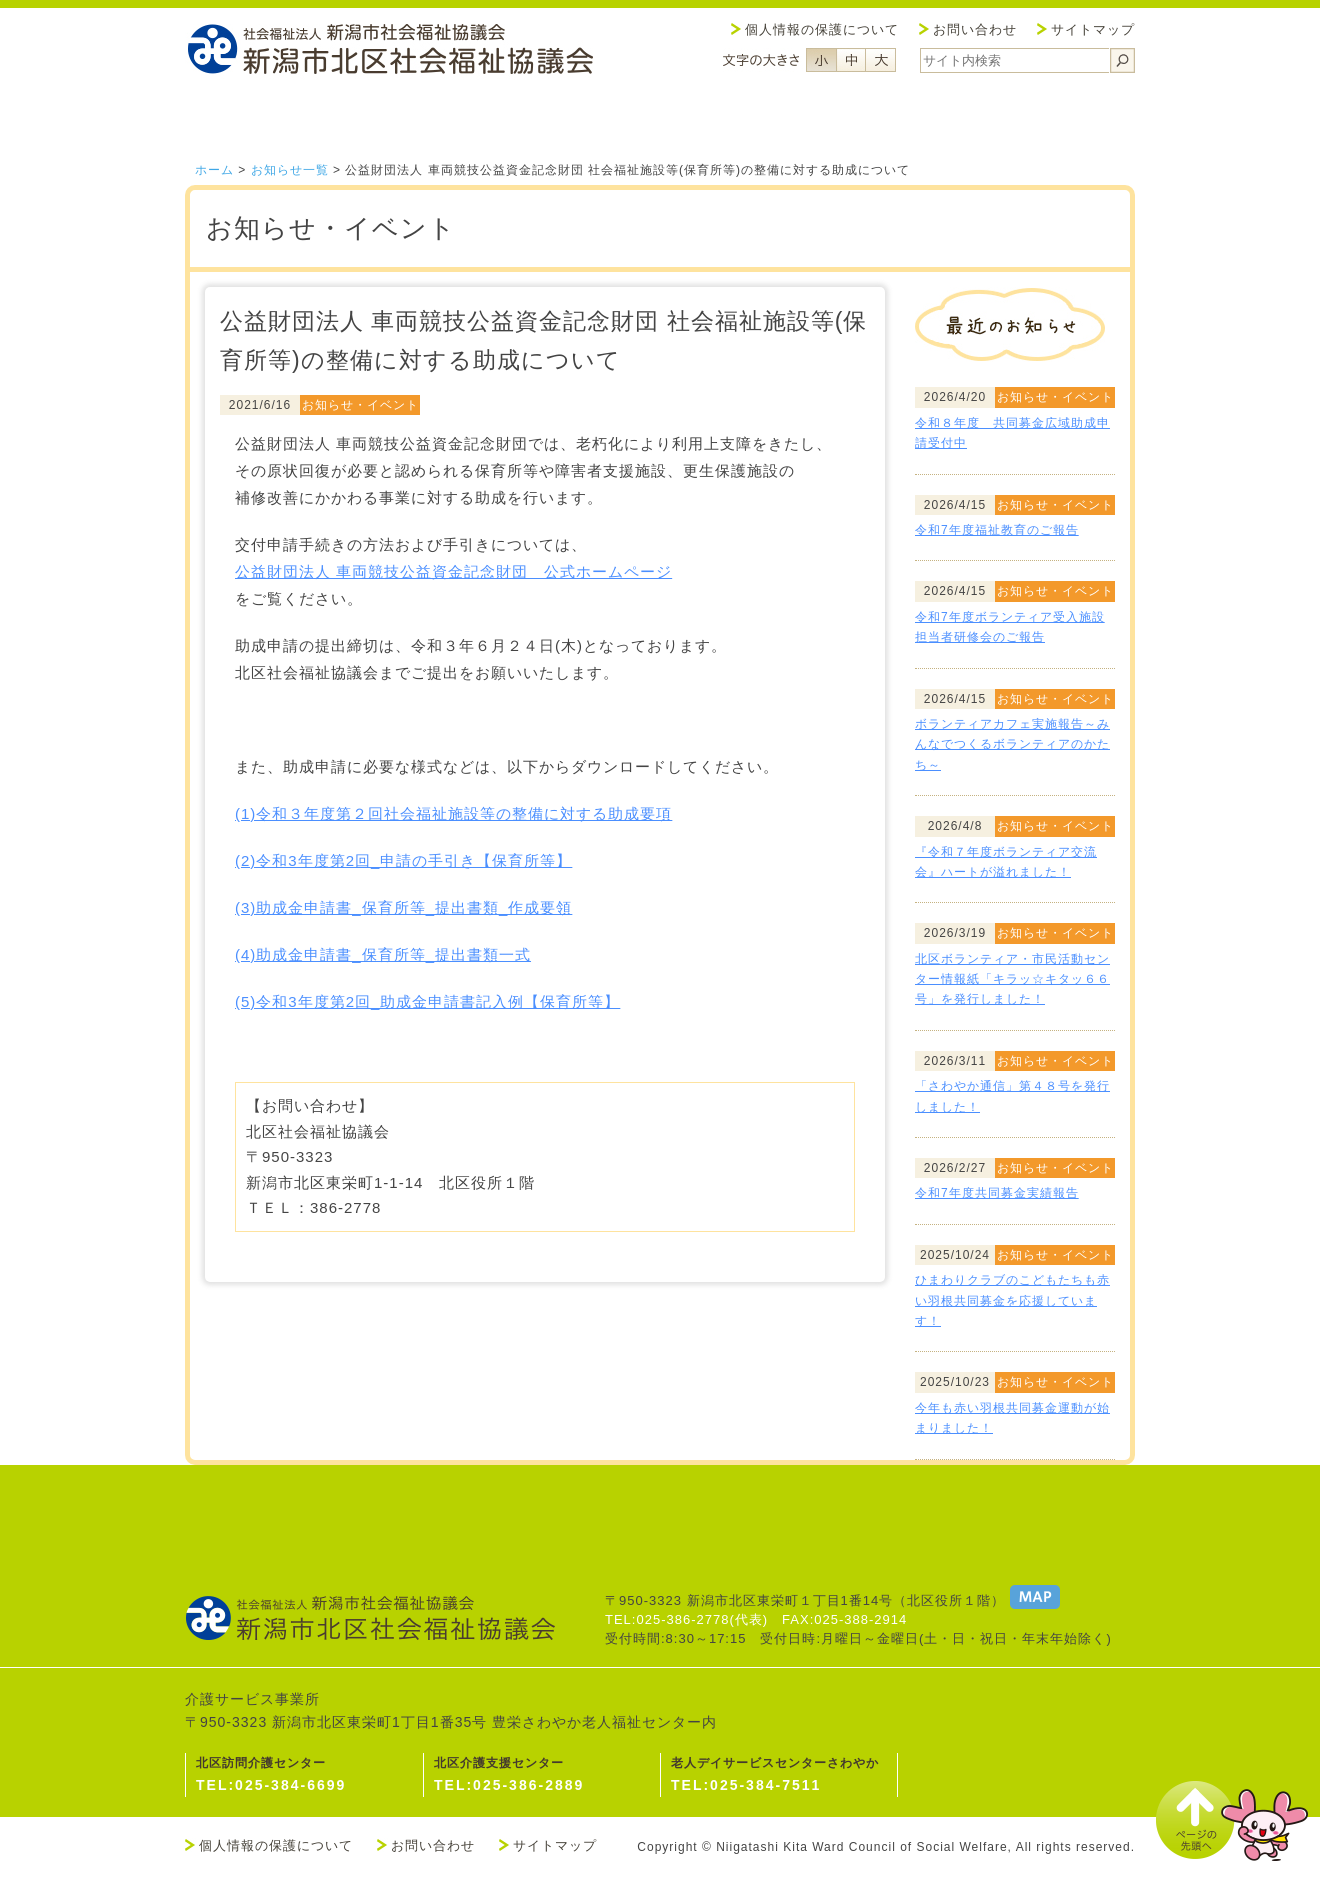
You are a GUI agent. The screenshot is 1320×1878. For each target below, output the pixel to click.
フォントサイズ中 (851, 60)
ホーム (214, 170)
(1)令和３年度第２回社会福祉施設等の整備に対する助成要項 (453, 813)
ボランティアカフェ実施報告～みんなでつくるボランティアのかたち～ (1012, 744)
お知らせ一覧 (290, 170)
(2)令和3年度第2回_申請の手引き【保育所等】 (403, 860)
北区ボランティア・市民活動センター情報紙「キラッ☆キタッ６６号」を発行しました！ (1012, 979)
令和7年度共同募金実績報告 (997, 1193)
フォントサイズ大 (881, 60)
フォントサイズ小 (821, 60)
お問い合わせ (975, 29)
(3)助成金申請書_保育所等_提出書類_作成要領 (403, 907)
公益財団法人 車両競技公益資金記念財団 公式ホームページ (453, 571)
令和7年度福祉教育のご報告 (997, 530)
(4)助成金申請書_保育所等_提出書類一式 (383, 954)
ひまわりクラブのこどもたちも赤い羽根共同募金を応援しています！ (1012, 1300)
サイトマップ (1093, 29)
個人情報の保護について (822, 29)
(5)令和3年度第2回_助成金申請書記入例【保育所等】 (427, 1001)
